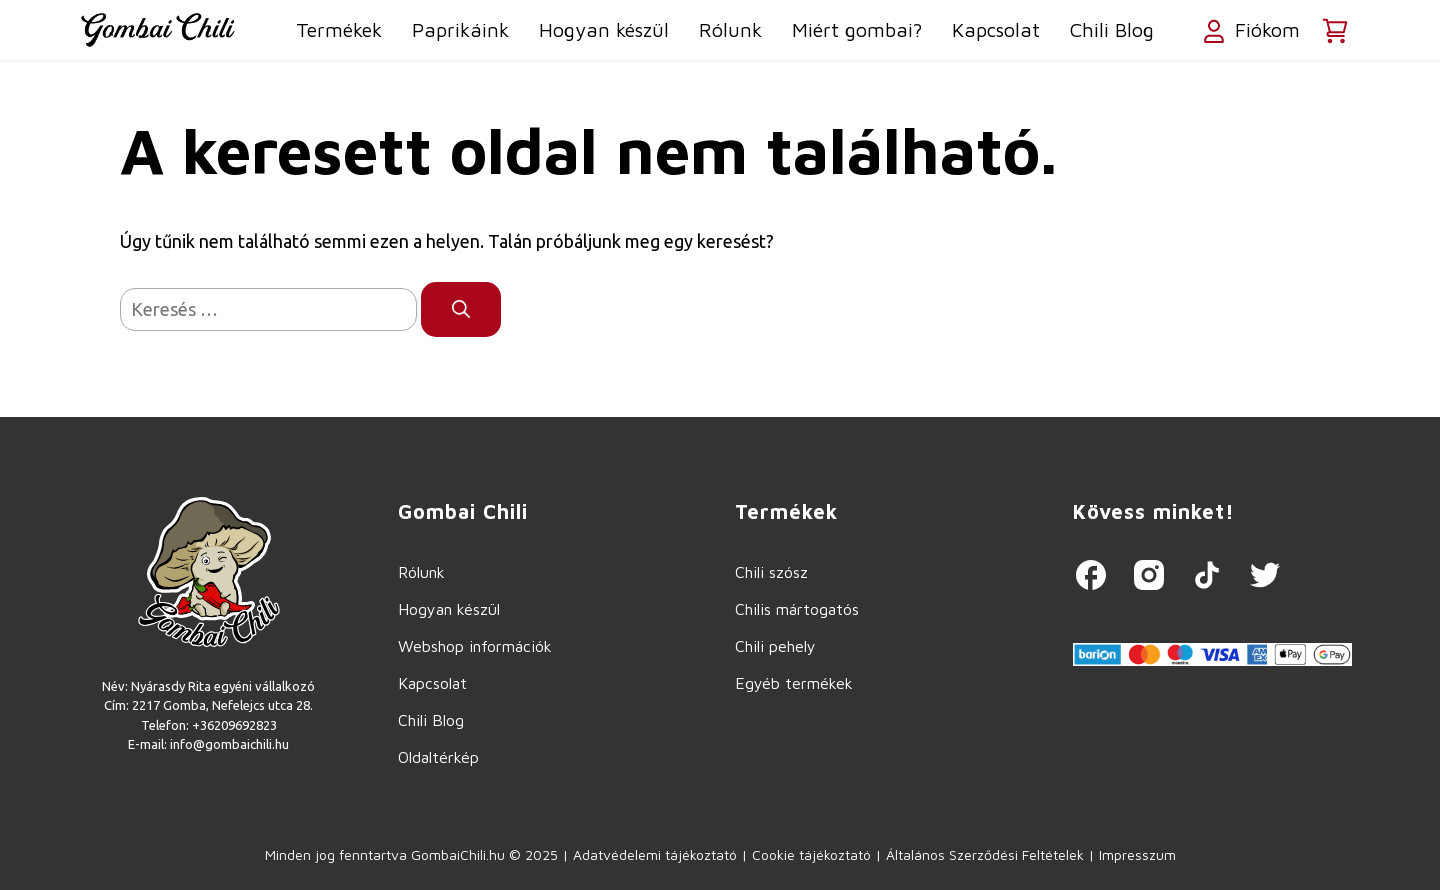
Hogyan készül (604, 29)
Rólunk (730, 29)
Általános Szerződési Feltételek (985, 854)
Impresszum (1137, 854)
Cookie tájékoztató (811, 854)
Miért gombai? (857, 29)
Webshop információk (475, 646)
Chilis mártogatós (797, 609)
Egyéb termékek (794, 683)
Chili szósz (771, 572)
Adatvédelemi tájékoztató (655, 854)
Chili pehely (775, 646)
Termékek (339, 29)
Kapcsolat (996, 29)
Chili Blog (1112, 29)
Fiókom (1249, 32)
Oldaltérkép (438, 757)
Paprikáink (460, 29)
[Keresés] (461, 309)
